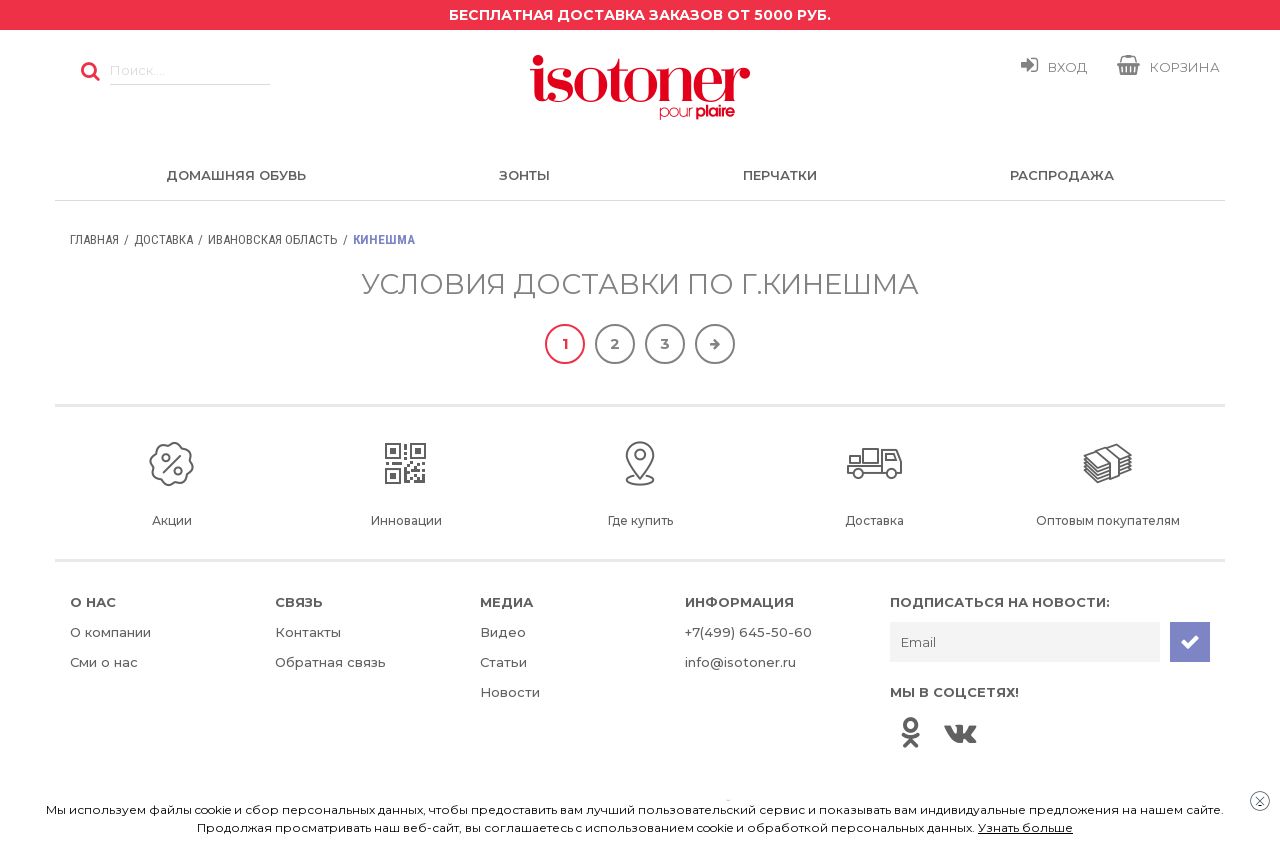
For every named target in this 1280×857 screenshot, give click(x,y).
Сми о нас (104, 662)
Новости (510, 692)
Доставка (163, 239)
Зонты (524, 175)
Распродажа (1062, 175)
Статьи (503, 662)
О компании (110, 632)
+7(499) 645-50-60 (748, 632)
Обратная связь (330, 662)
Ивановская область (273, 239)
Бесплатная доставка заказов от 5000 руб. (640, 15)
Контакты (308, 632)
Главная (94, 239)
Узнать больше (1025, 827)
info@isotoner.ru (740, 662)
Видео (503, 632)
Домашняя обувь (236, 175)
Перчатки (780, 175)
